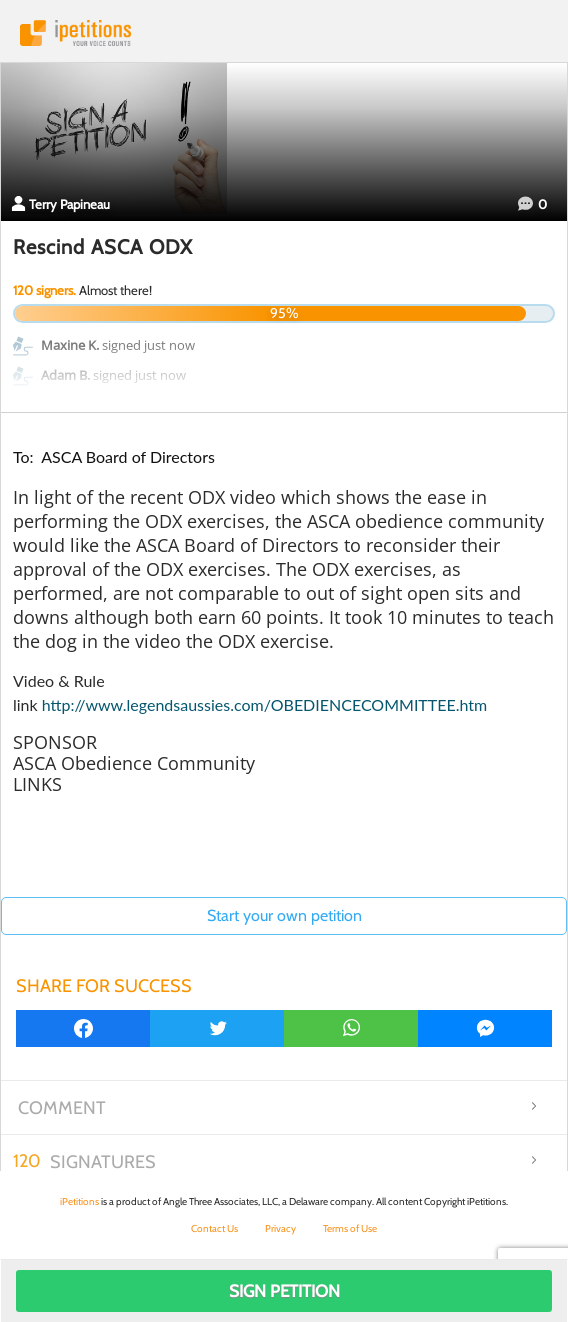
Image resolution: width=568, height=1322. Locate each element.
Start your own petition (284, 915)
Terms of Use (350, 1228)
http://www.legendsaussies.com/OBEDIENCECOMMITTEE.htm (264, 704)
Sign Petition (284, 1291)
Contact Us (214, 1228)
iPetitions (284, 33)
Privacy (280, 1228)
